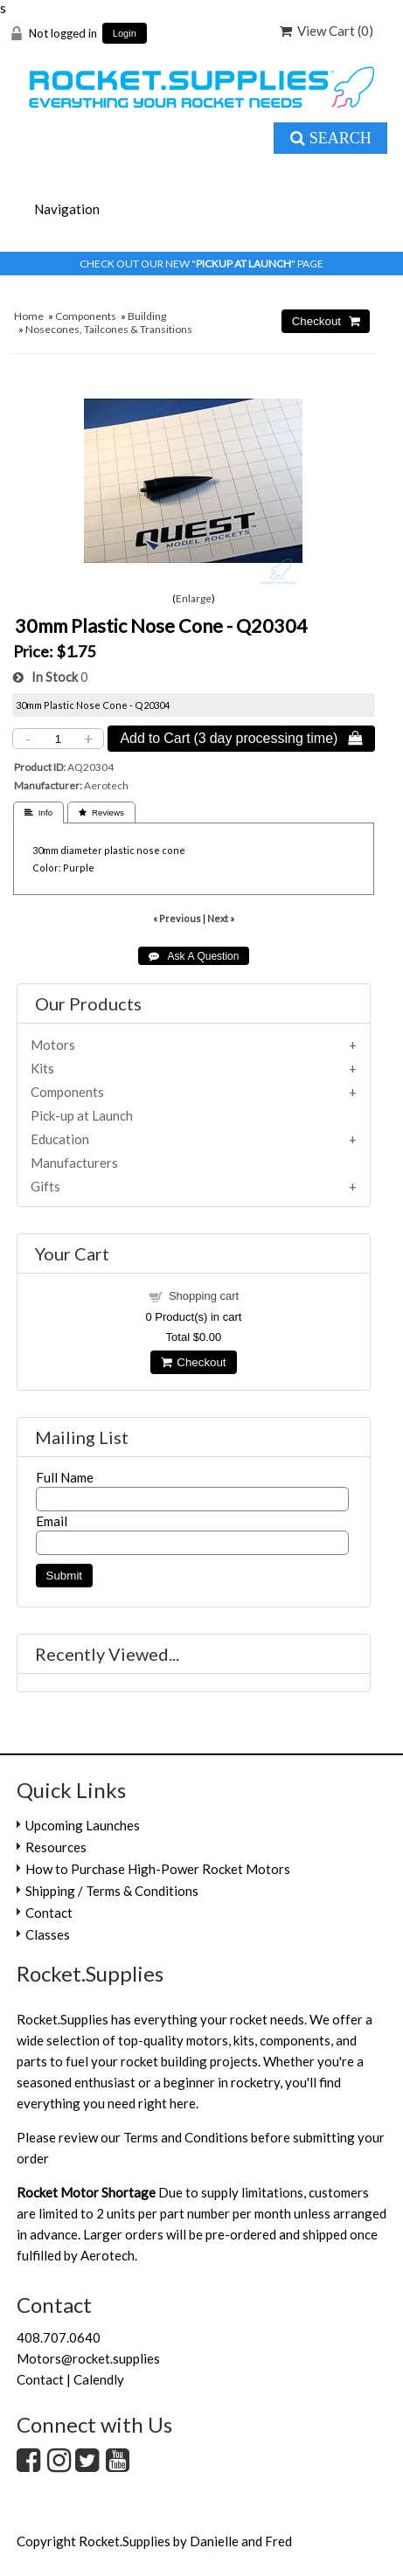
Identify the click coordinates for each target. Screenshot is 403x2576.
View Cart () (326, 30)
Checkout (193, 1362)
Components (85, 316)
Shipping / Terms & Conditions (111, 1891)
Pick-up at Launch (82, 1115)
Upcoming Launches (82, 1825)
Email (51, 1521)
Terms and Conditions (185, 2137)
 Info (38, 812)
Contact (49, 1912)
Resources (56, 1847)
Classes (47, 1934)
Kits (42, 1068)
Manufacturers (74, 1162)
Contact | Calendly (70, 2379)
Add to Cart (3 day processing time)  (241, 738)
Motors (53, 1044)
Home (29, 316)
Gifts (45, 1186)
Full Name (65, 1477)
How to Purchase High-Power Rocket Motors (157, 1869)
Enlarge (194, 598)
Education (60, 1139)
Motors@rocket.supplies (88, 2358)
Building (147, 316)
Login (124, 33)
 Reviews (101, 812)
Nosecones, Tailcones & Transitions (108, 329)
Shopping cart (204, 1295)
